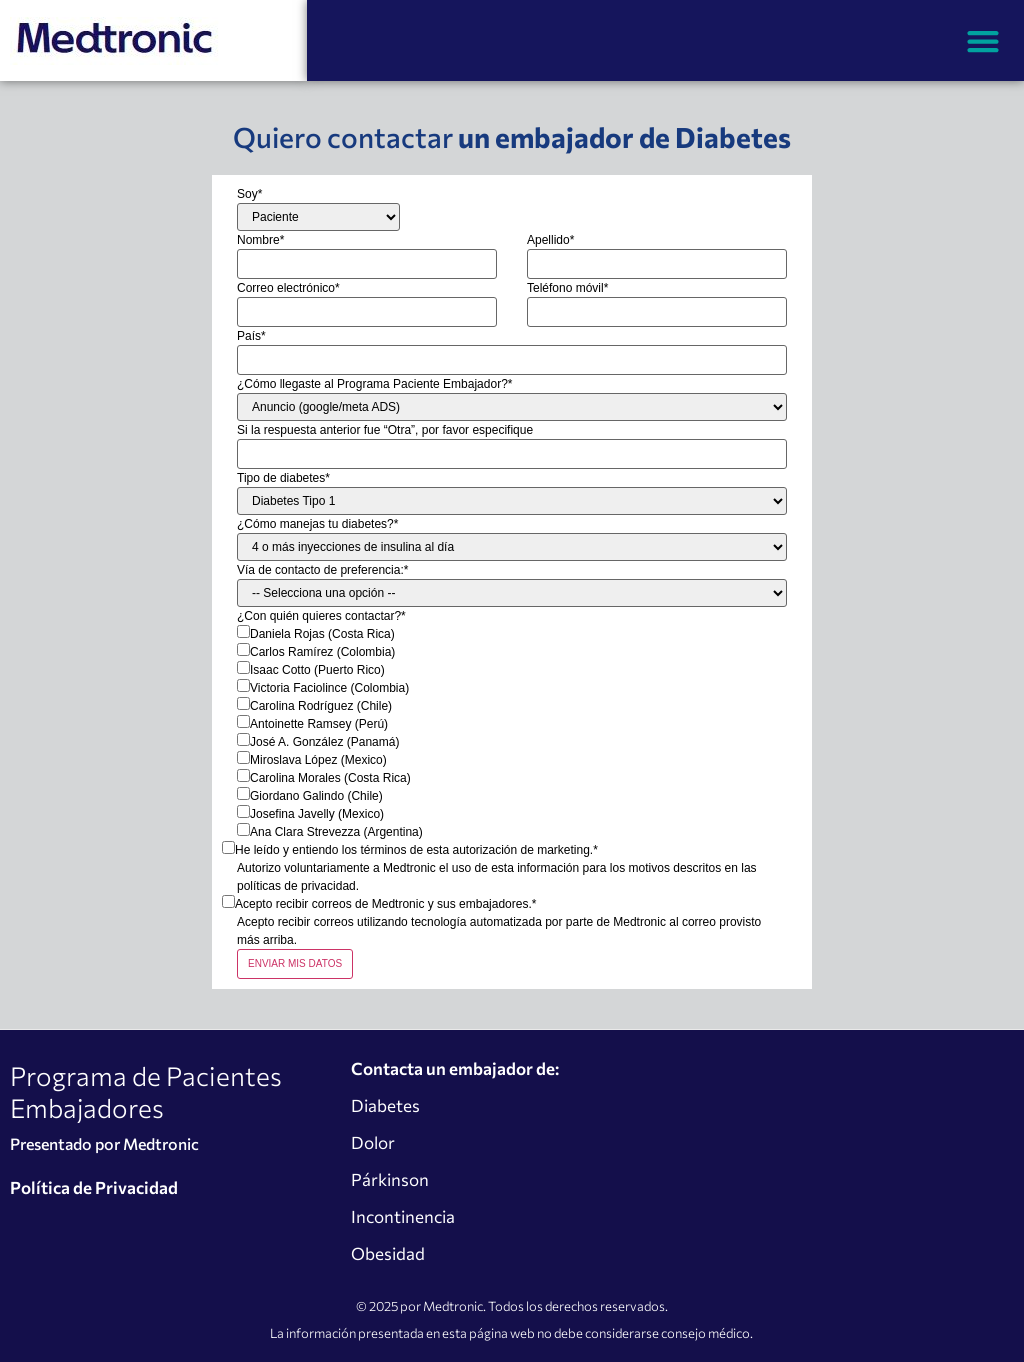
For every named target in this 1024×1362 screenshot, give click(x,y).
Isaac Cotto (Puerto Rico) (317, 670)
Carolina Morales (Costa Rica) (330, 778)
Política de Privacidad (94, 1187)
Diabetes (385, 1105)
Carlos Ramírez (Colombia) (322, 652)
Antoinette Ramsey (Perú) (319, 724)
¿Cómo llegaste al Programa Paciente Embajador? (374, 384)
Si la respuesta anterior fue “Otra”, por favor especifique (385, 430)
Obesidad (388, 1253)
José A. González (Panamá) (324, 742)
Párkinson (390, 1179)
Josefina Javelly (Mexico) (317, 814)
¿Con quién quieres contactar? (321, 616)
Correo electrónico (288, 288)
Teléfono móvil (567, 288)
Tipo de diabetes (283, 478)
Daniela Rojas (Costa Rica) (322, 634)
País (251, 336)
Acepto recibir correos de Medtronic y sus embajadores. (385, 904)
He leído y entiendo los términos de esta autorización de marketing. (416, 850)
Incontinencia (403, 1216)
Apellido (550, 240)
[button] (983, 40)
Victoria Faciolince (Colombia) (329, 688)
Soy (249, 194)
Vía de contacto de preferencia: (322, 570)
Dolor (373, 1142)
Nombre (260, 240)
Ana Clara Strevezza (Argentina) (336, 832)
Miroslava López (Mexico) (318, 760)
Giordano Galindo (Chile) (316, 796)
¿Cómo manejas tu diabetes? (317, 524)
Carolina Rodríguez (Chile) (321, 706)
